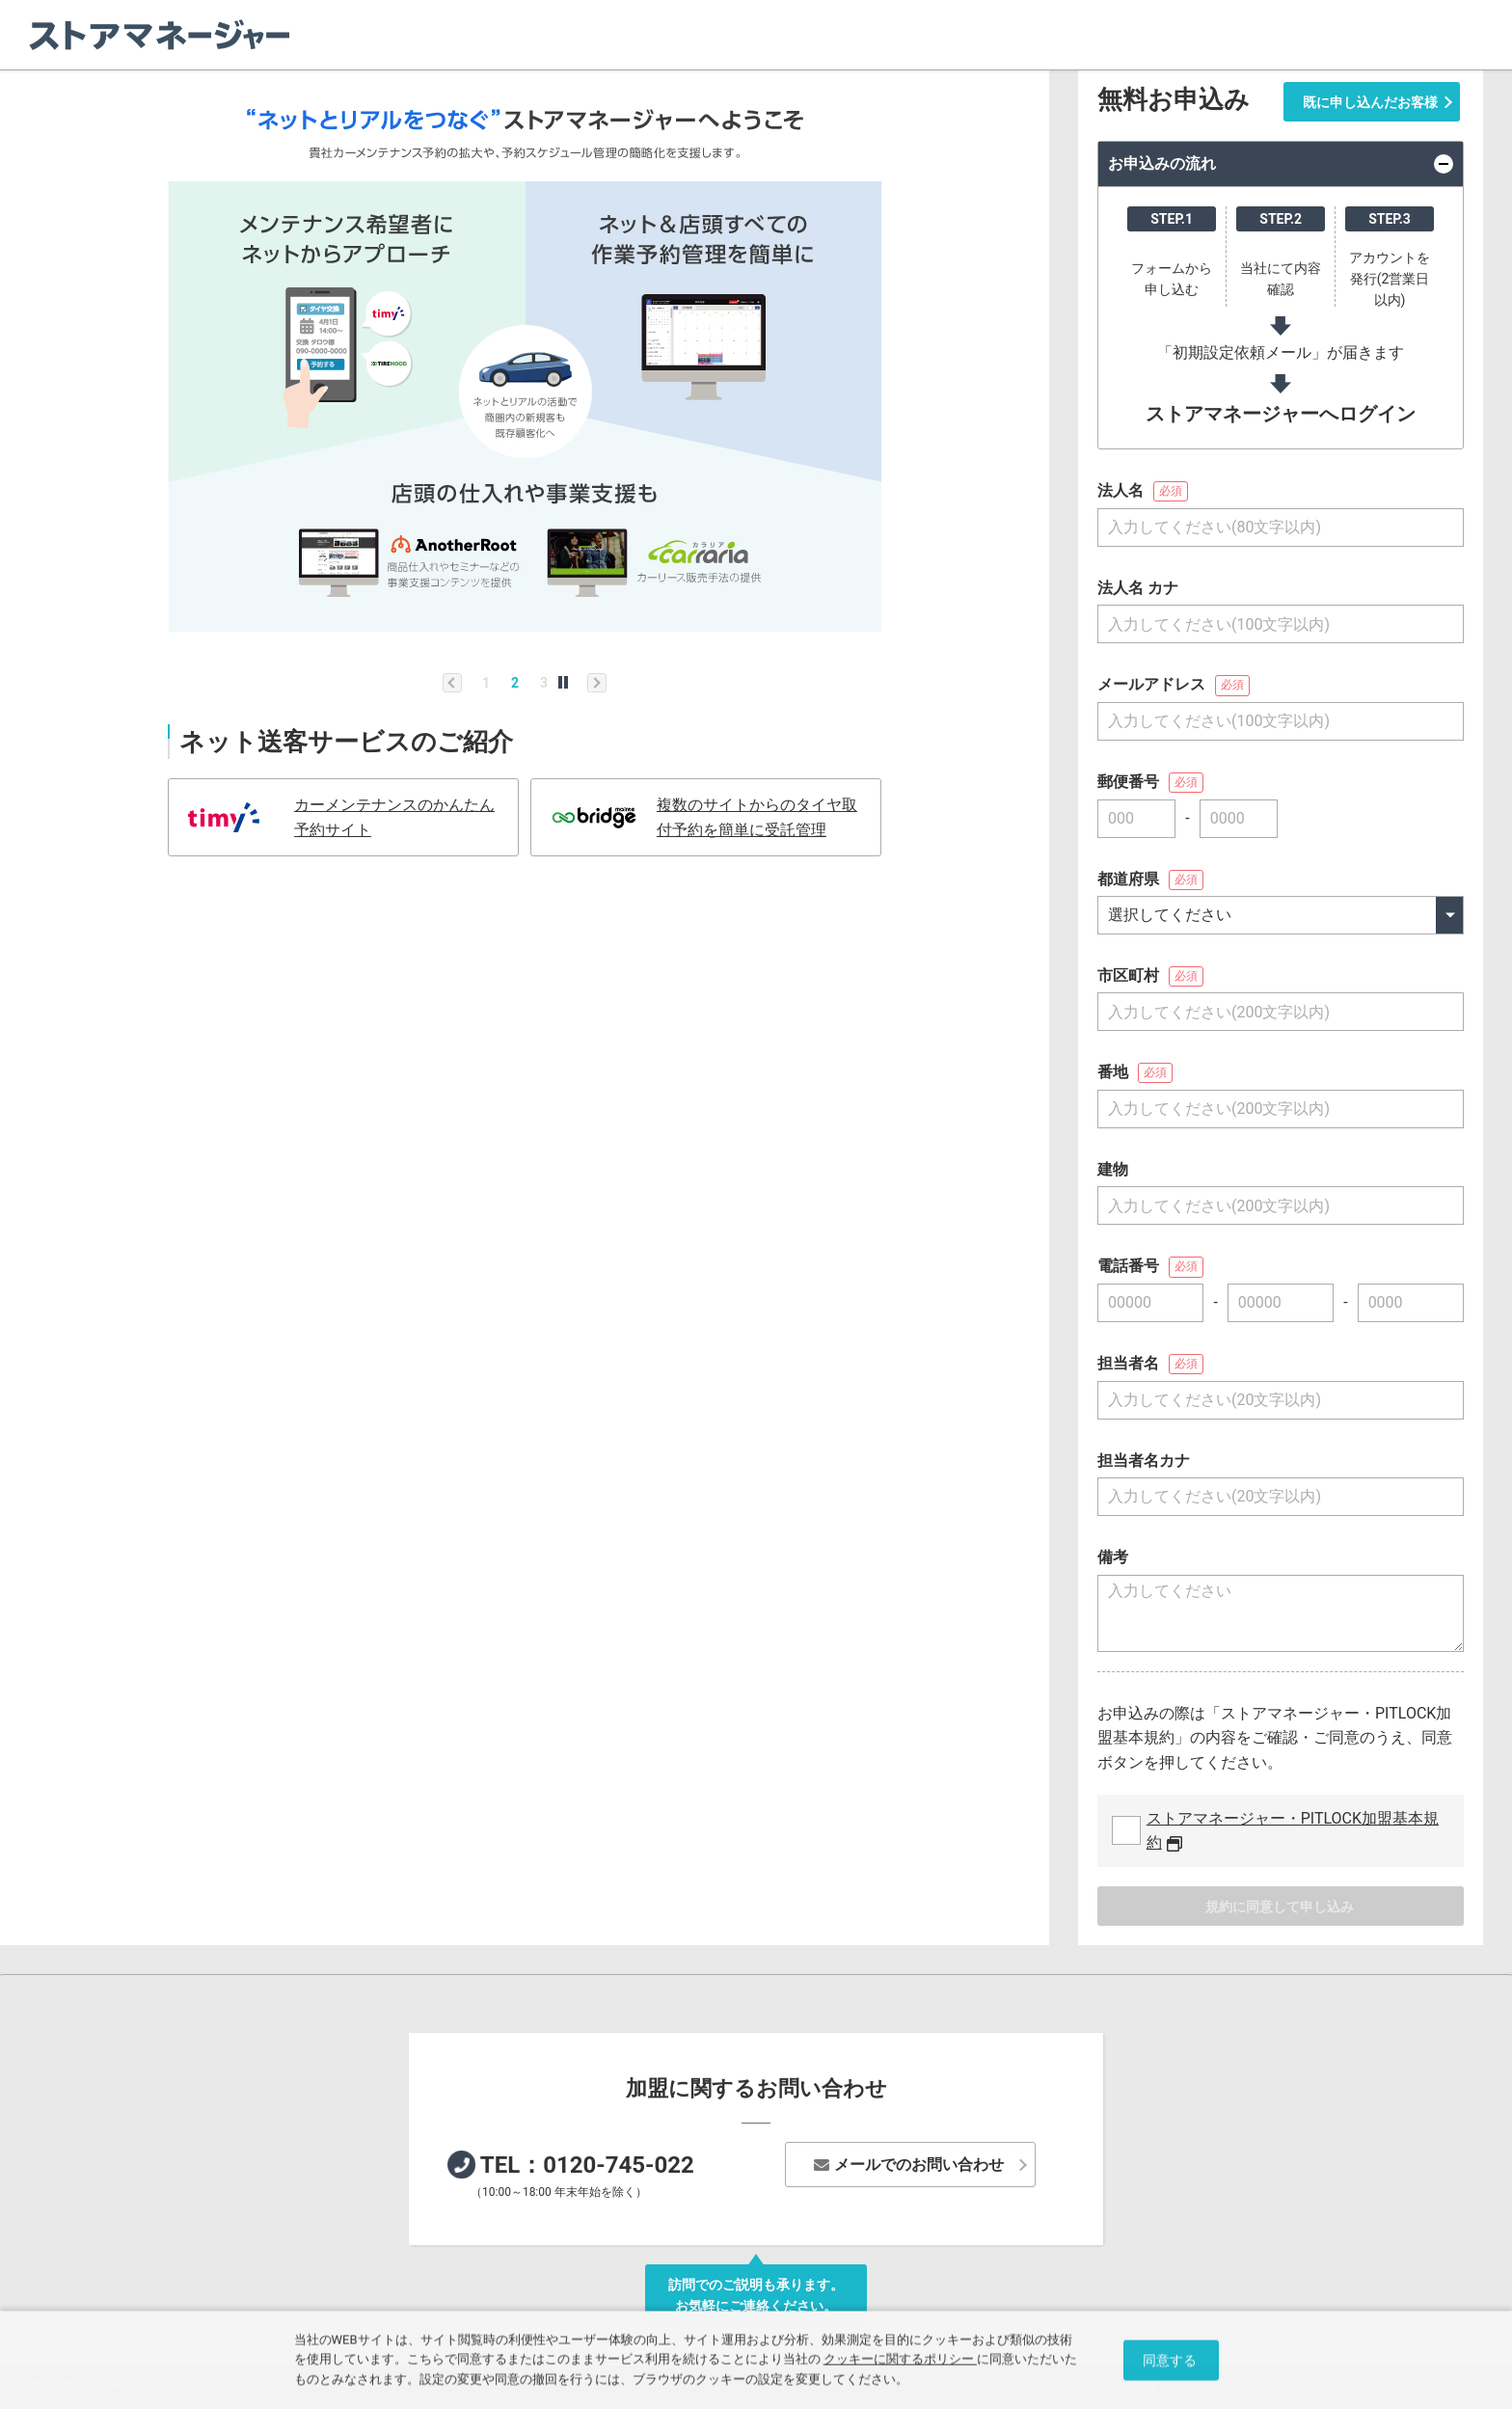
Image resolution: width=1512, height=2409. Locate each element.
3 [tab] (544, 682)
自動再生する (563, 682)
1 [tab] (486, 682)
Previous (452, 682)
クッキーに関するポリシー (900, 2363)
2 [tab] (515, 682)
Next (597, 682)
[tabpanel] (524, 357)
